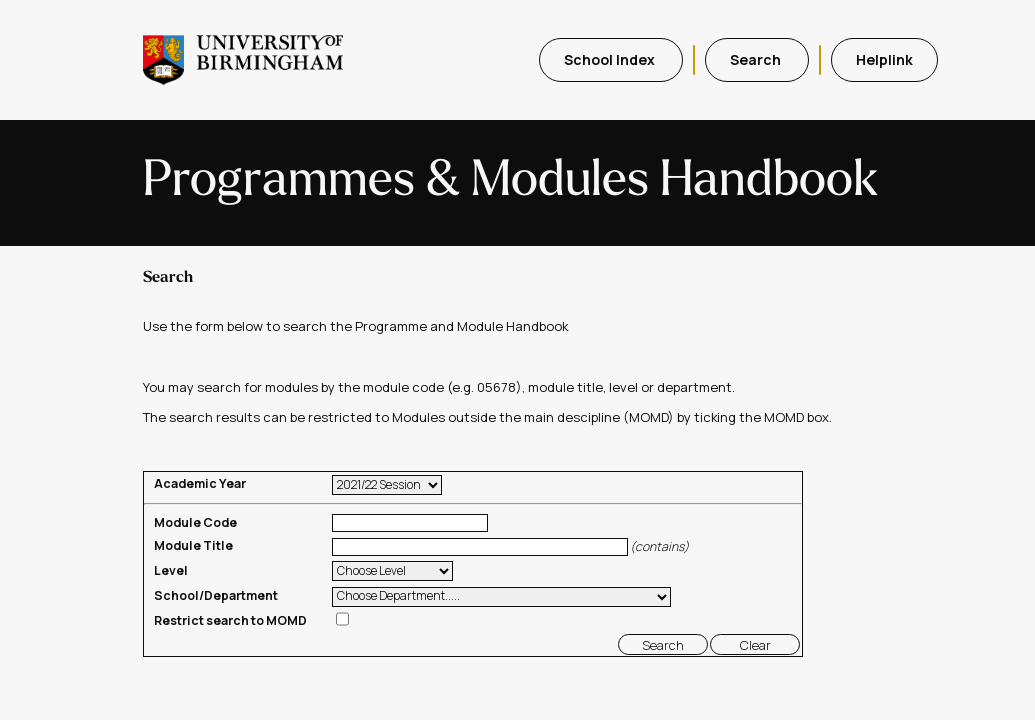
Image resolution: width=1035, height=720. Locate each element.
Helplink (884, 59)
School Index (611, 59)
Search (757, 59)
